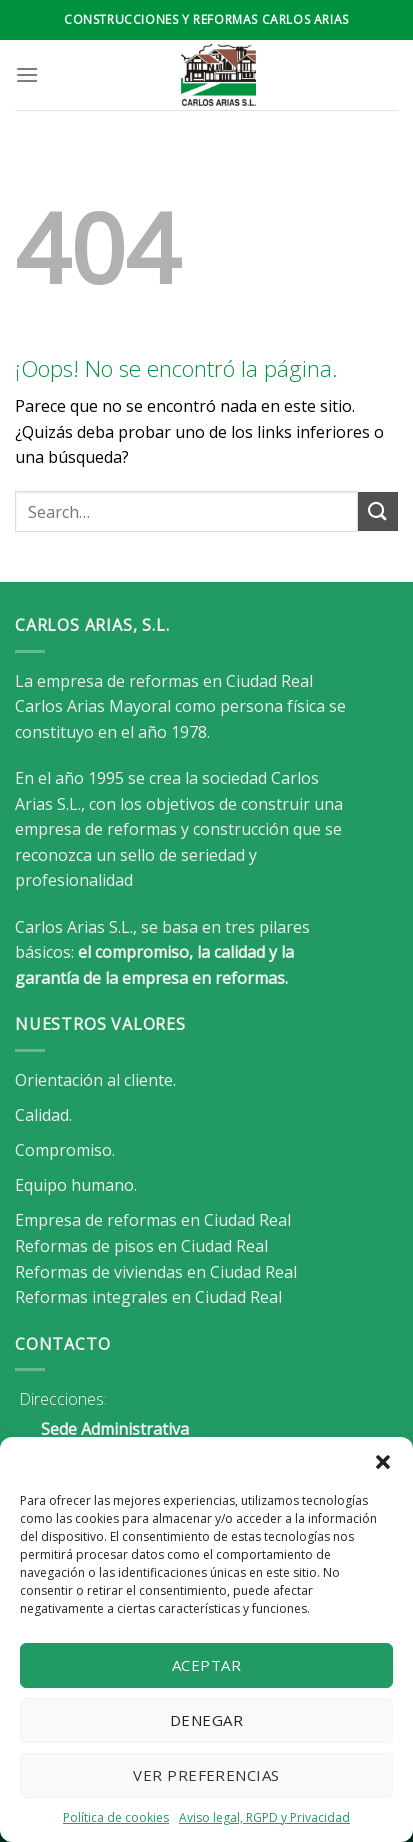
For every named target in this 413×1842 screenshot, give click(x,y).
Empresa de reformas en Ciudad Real (153, 1220)
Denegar (206, 1720)
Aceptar (206, 1665)
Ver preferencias (206, 1775)
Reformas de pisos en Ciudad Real (141, 1246)
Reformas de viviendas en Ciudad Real (156, 1272)
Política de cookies (116, 1817)
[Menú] (27, 74)
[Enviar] (378, 511)
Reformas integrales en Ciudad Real (148, 1297)
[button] (383, 1462)
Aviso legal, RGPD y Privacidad (264, 1817)
